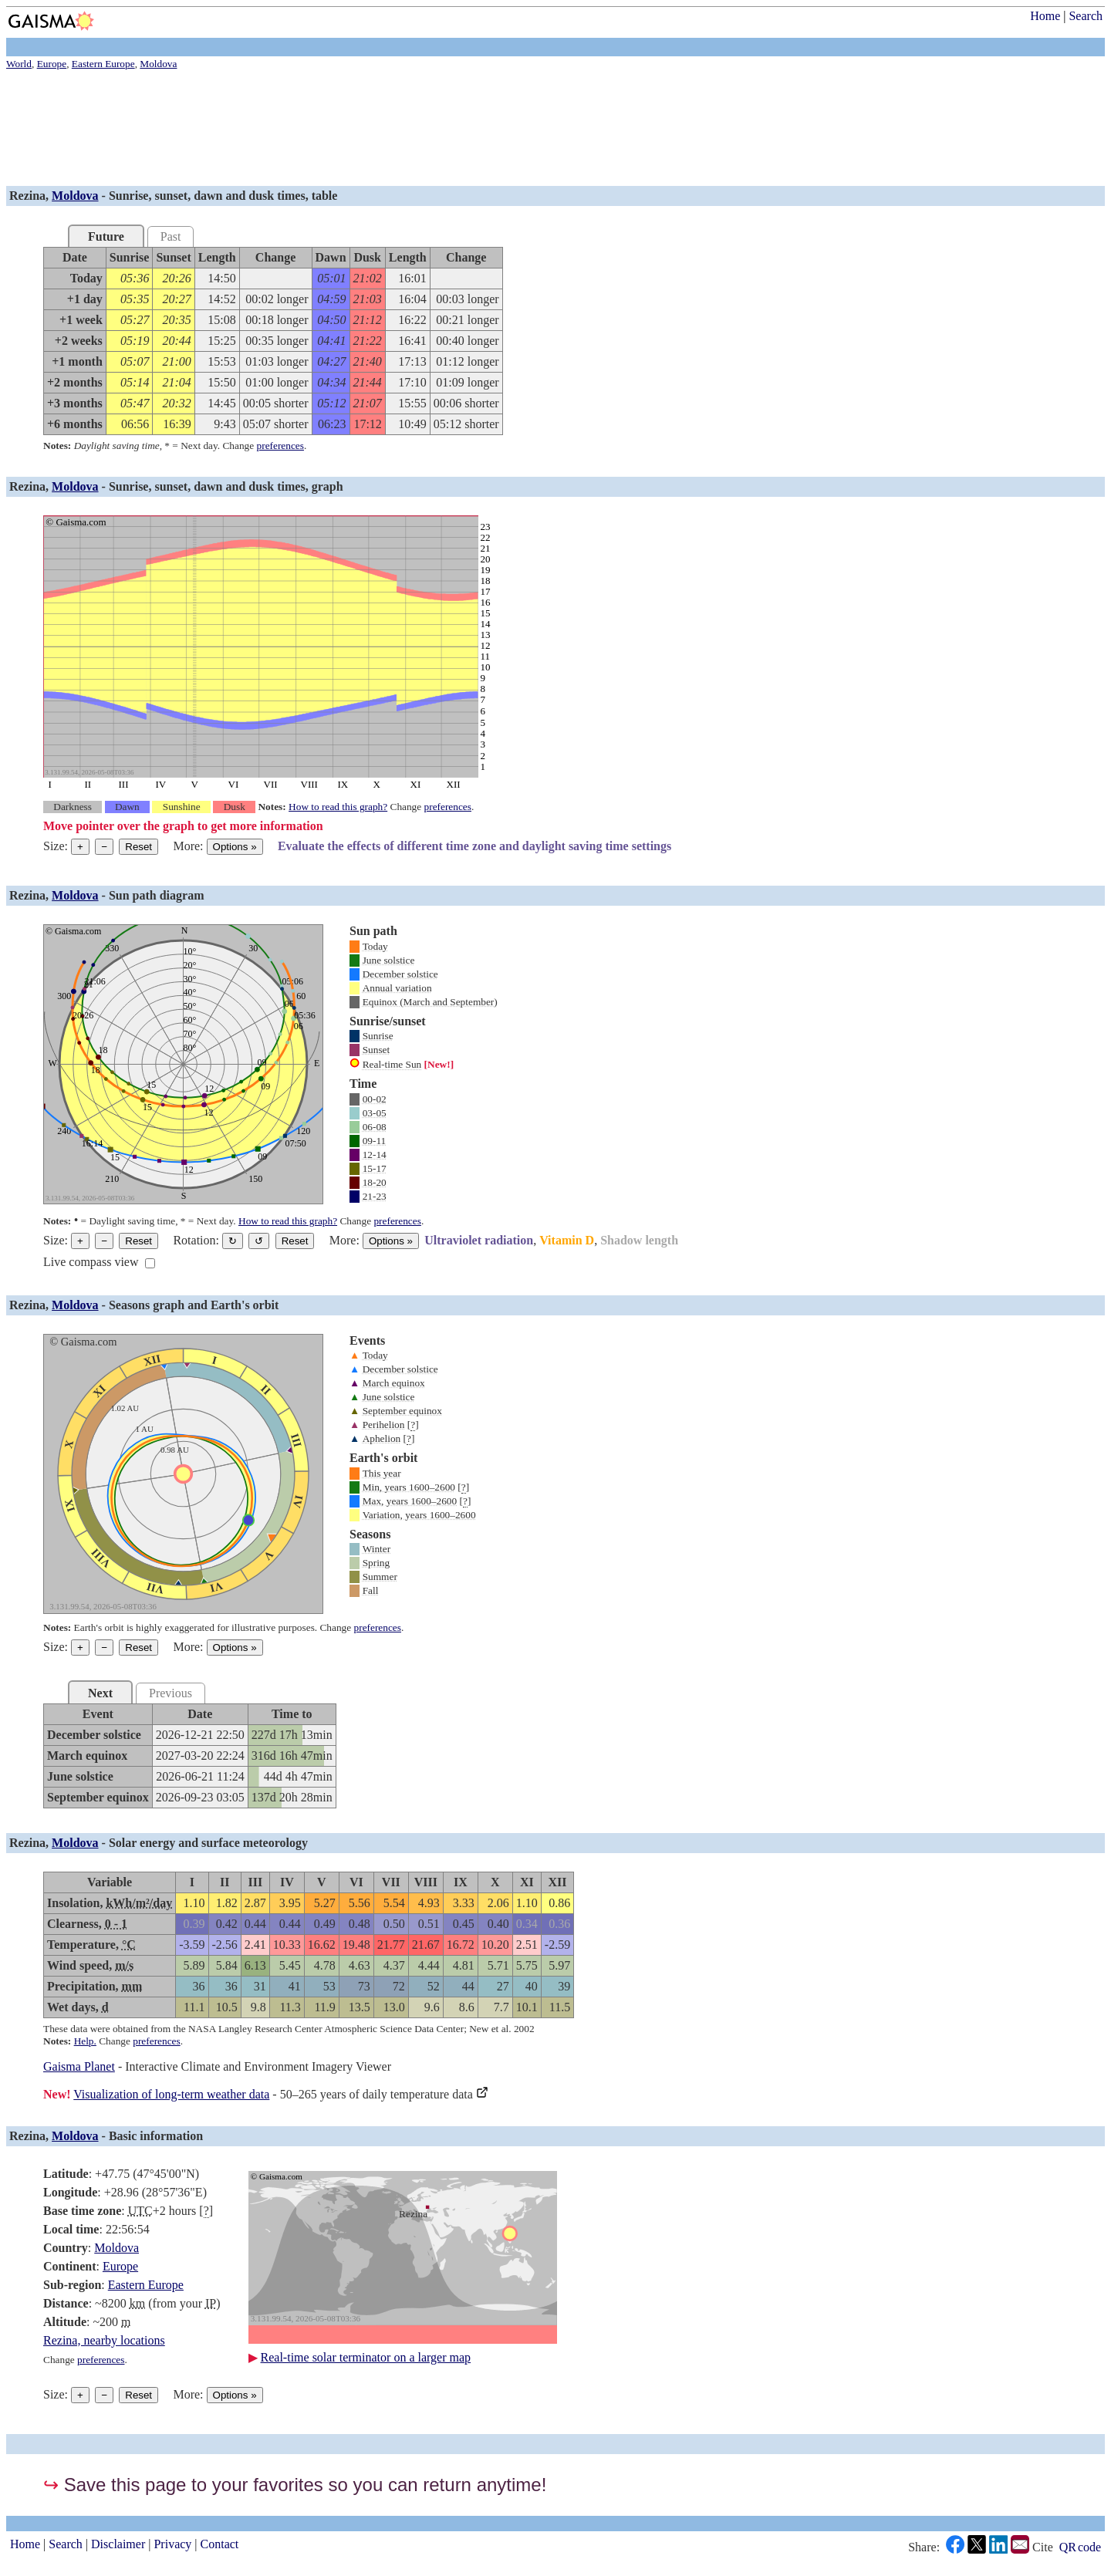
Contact (220, 2544)
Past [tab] (170, 236)
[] (413, 1425)
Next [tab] (100, 1693)
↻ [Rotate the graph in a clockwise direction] (232, 1241)
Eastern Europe (146, 2284)
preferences (280, 445)
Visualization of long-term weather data (171, 2094)
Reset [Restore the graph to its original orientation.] (295, 1241)
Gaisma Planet (79, 2066)
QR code (1080, 2547)
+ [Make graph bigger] (80, 846)
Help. (85, 2041)
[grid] (273, 341)
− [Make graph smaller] (104, 846)
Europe (120, 2266)
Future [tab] (106, 236)
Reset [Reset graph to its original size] (138, 846)
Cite (1042, 2547)
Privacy (172, 2544)
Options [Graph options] (235, 846)
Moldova (75, 195)
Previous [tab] (170, 1693)
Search (1086, 15)
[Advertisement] (469, 129)
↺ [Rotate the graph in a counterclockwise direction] (259, 1241)
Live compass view (91, 1261)
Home (1045, 15)
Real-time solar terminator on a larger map (366, 2357)
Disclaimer (118, 2544)
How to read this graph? (338, 806)
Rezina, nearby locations (104, 2340)
